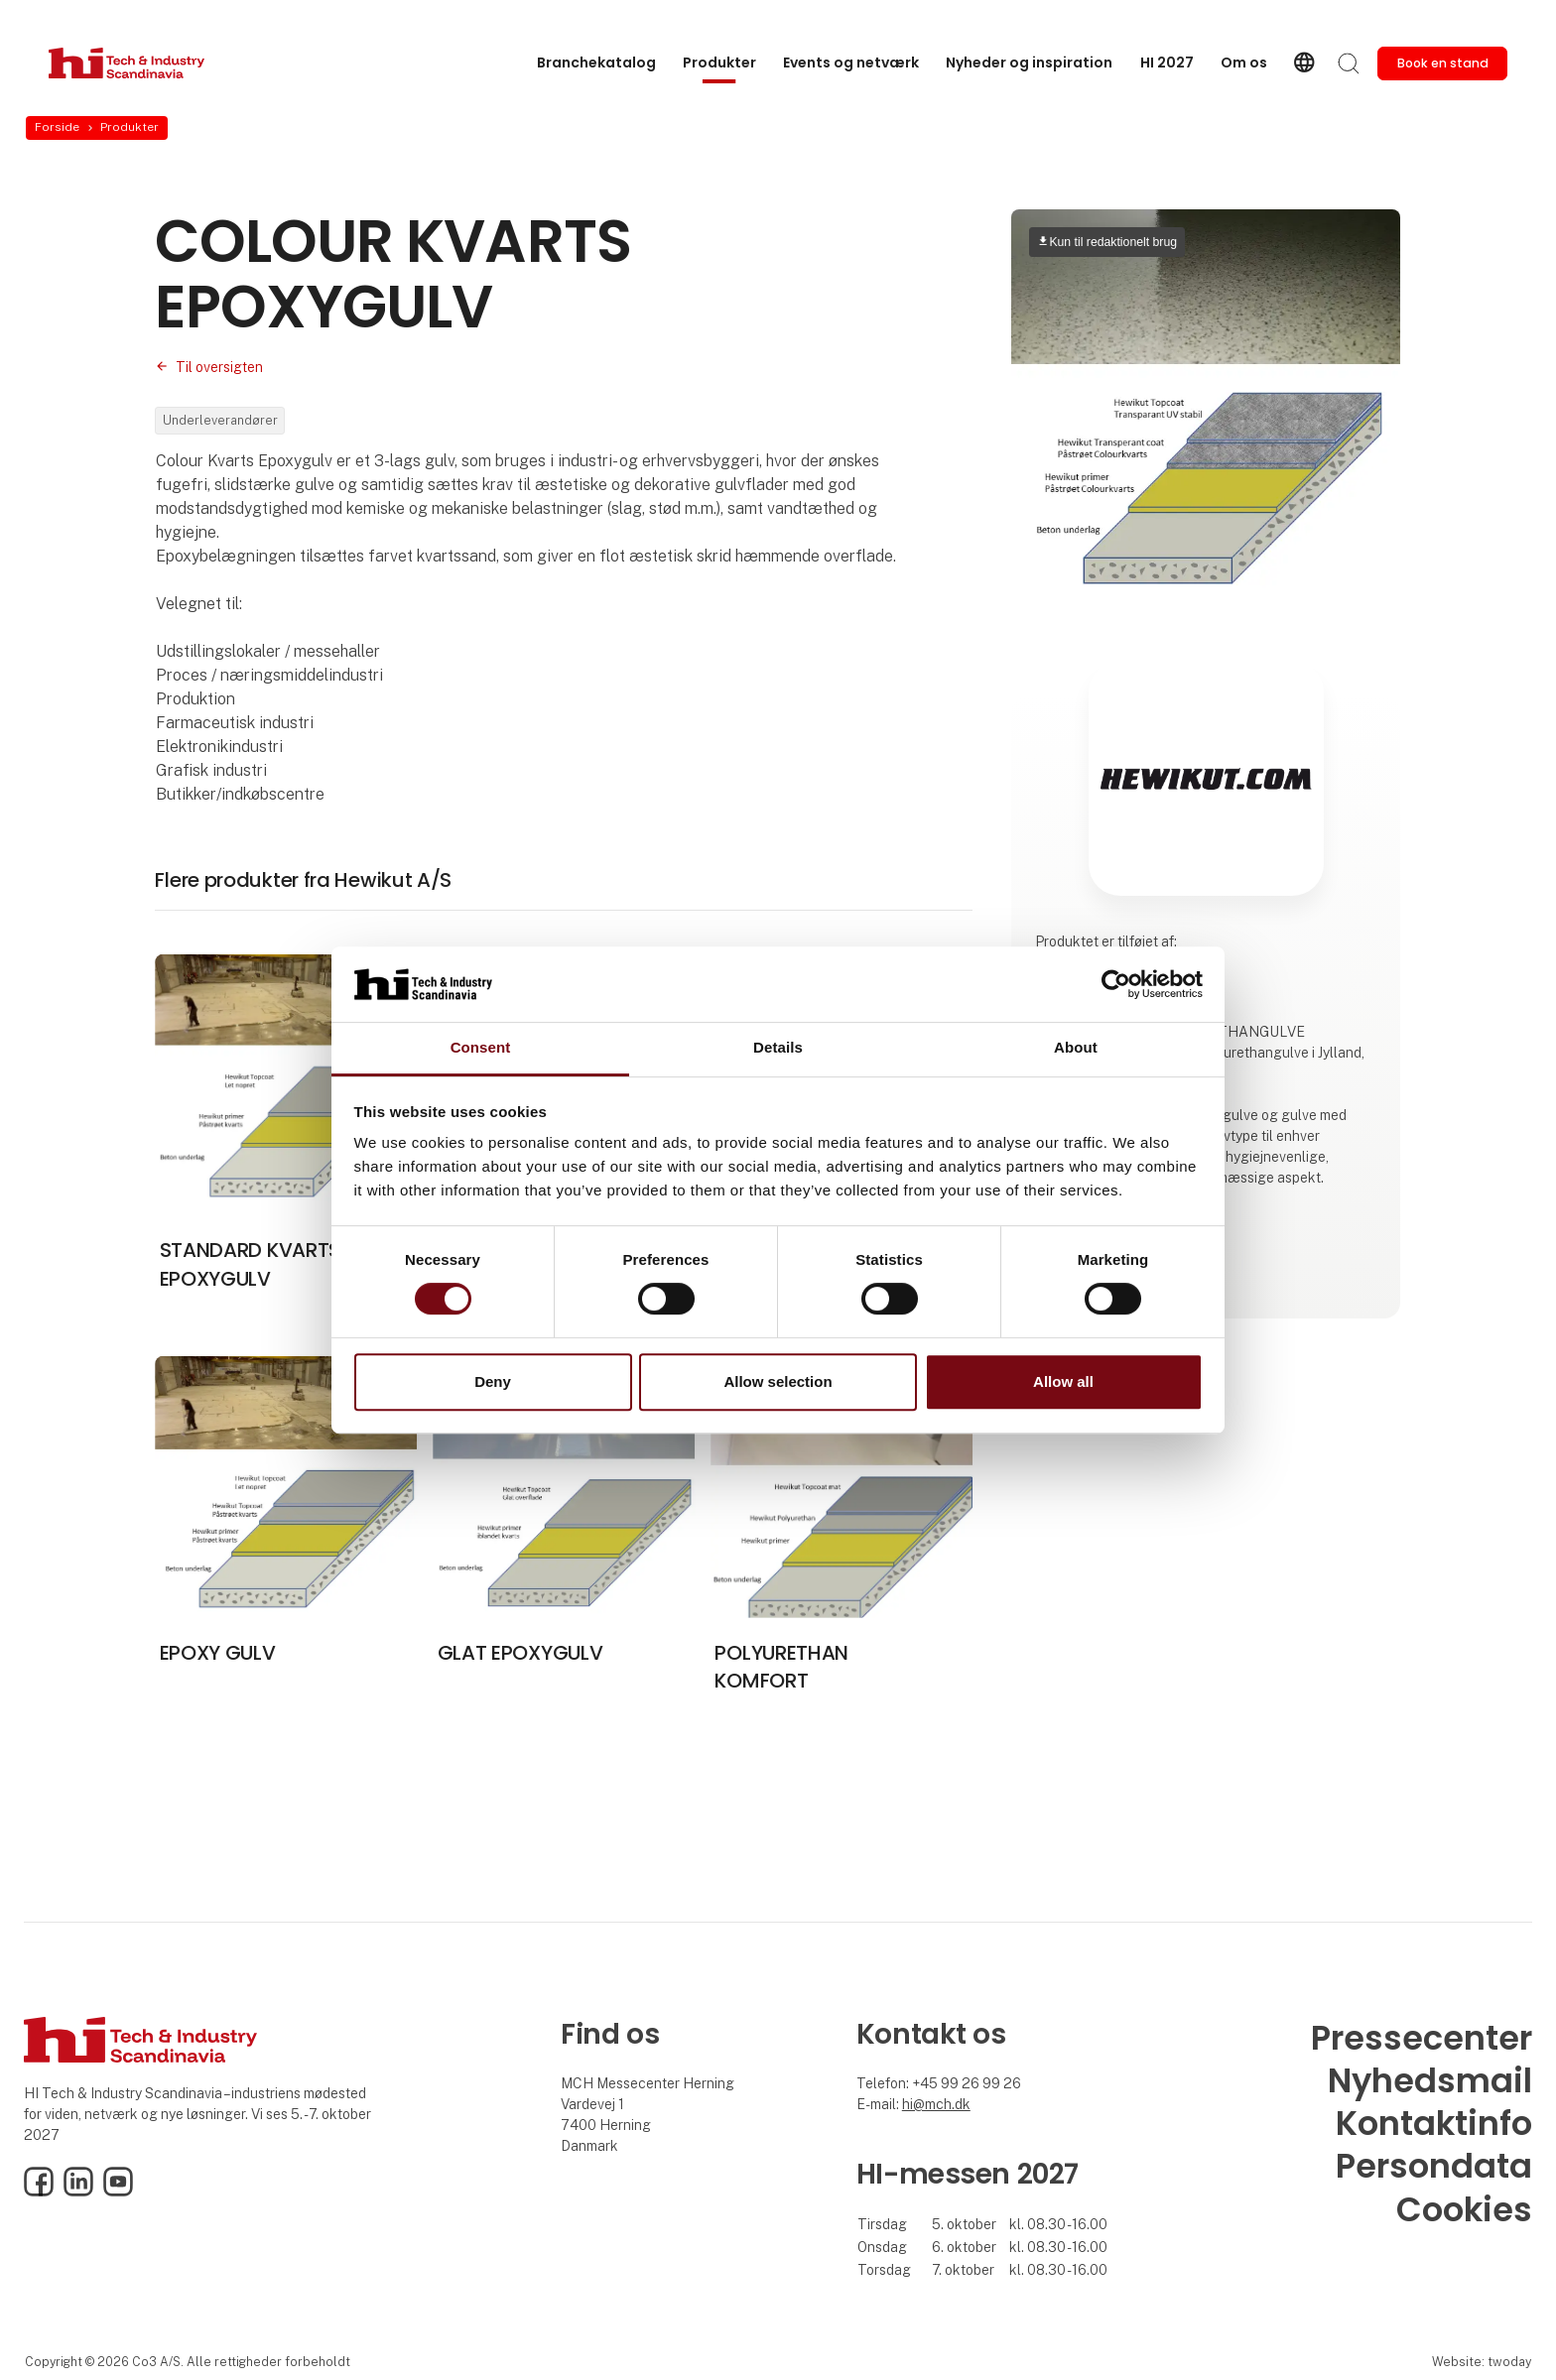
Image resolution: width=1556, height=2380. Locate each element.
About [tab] (1076, 1048)
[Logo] (128, 63)
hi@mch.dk (936, 2104)
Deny (492, 1381)
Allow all (1063, 1381)
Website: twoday (1481, 2361)
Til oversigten (219, 367)
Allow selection (777, 1381)
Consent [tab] (481, 1048)
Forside (57, 127)
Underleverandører (220, 420)
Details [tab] (778, 1048)
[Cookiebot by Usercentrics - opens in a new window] (1116, 984)
